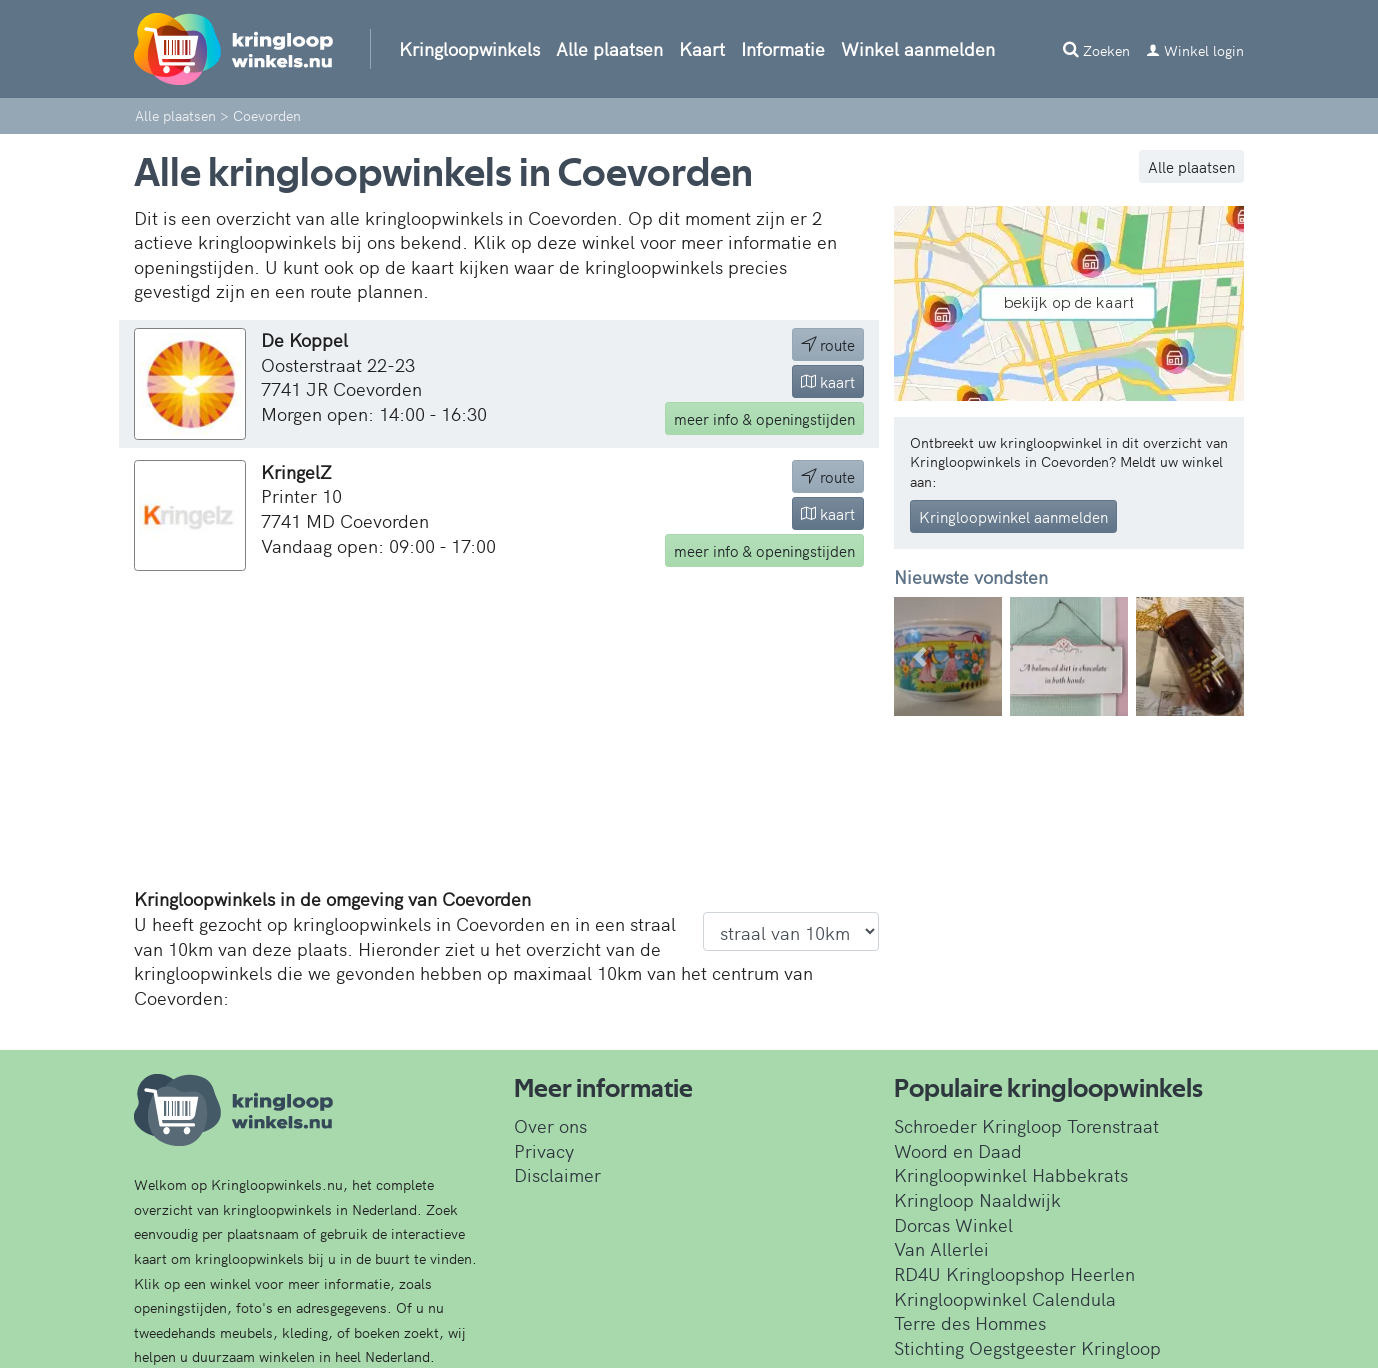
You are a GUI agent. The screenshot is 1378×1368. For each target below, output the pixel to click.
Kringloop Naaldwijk (977, 1199)
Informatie (783, 48)
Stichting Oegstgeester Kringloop (1027, 1347)
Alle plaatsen (609, 48)
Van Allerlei (941, 1248)
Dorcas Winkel (953, 1224)
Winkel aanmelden (918, 48)
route (828, 344)
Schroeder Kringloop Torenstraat (1026, 1125)
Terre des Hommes (970, 1322)
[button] (920, 656)
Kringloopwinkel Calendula (1005, 1298)
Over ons (550, 1125)
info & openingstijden (764, 418)
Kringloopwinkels (469, 48)
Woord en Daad (958, 1150)
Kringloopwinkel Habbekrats (1011, 1174)
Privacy (544, 1150)
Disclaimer (557, 1174)
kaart (828, 381)
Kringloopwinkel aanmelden (1013, 516)
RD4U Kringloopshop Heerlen (1014, 1273)
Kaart (702, 48)
